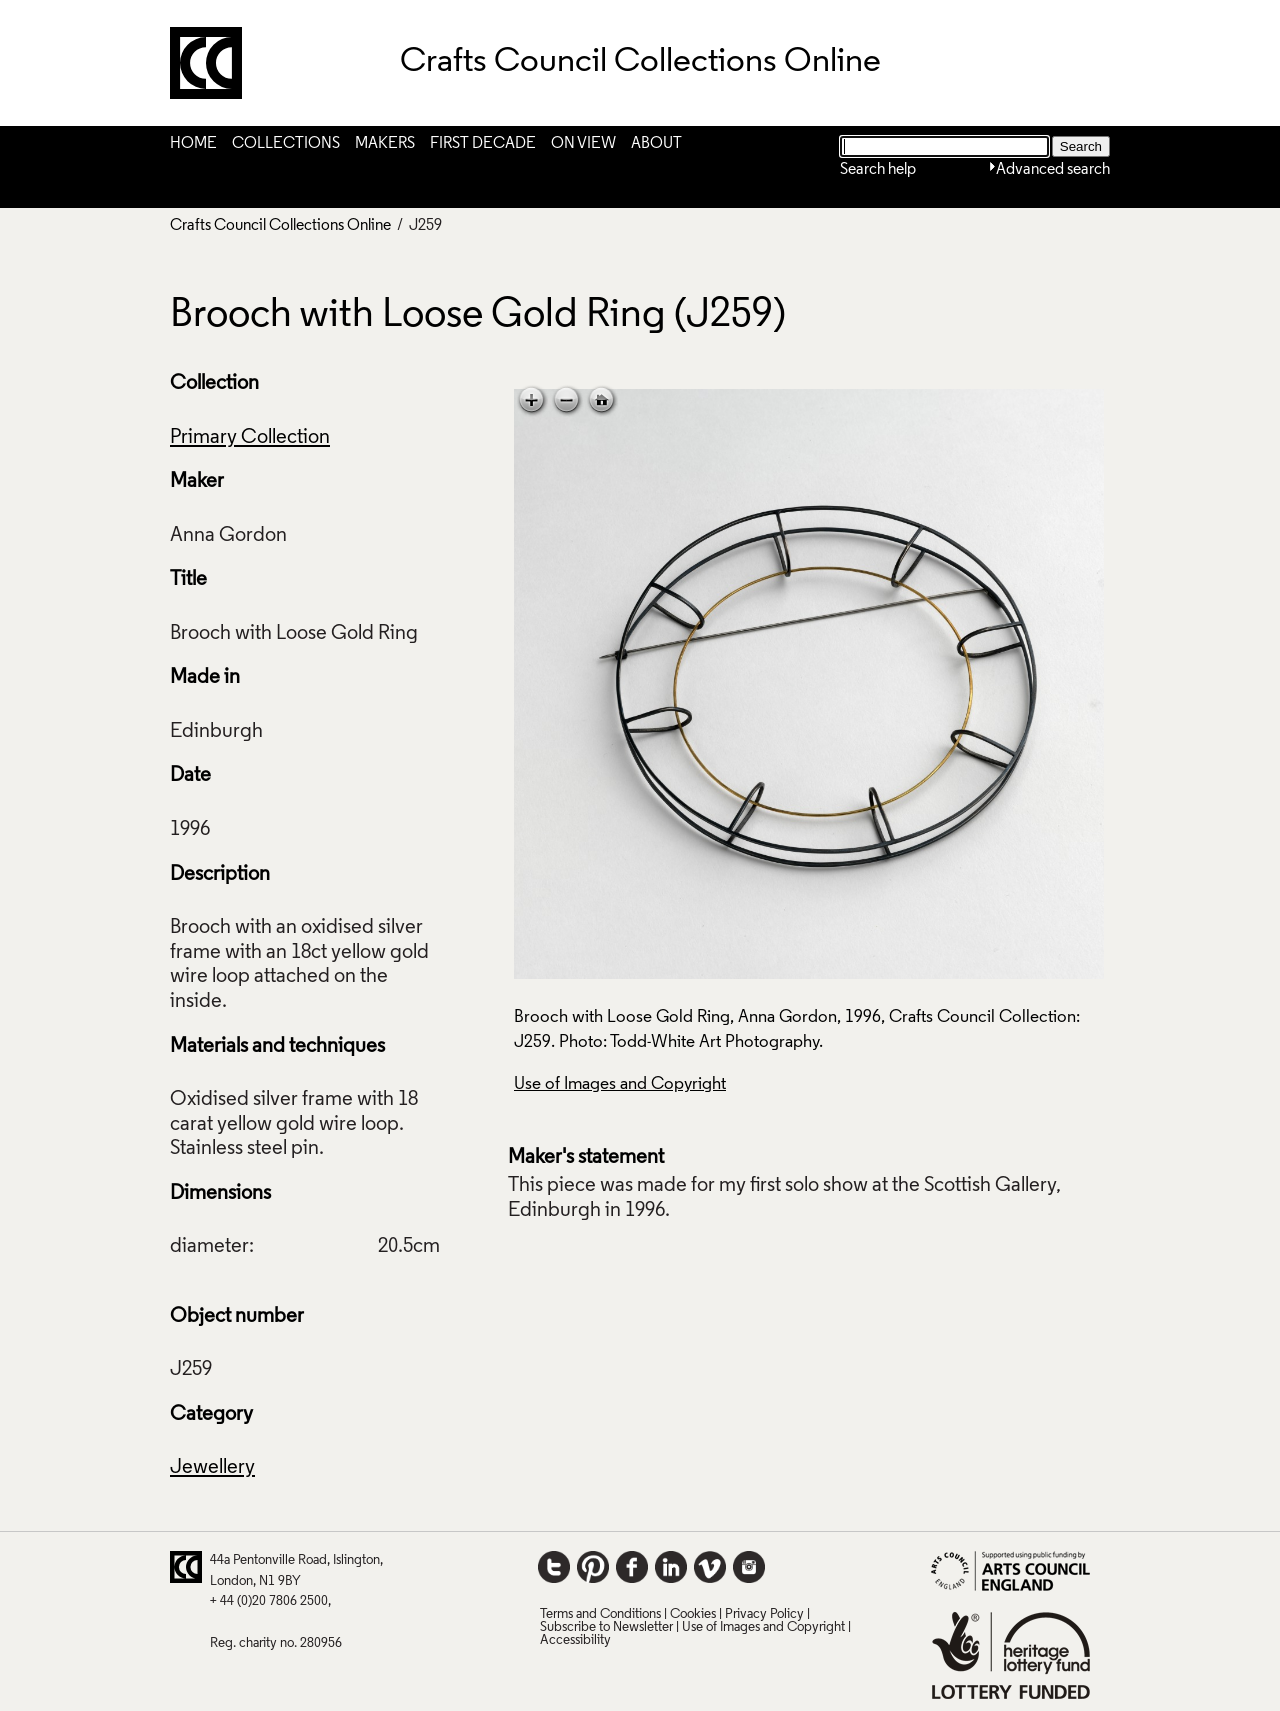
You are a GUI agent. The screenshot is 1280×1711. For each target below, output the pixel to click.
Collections (286, 144)
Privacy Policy (764, 1614)
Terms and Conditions (600, 1614)
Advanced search (1053, 170)
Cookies (693, 1614)
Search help (878, 170)
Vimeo (710, 1567)
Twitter (554, 1567)
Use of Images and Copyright (620, 1084)
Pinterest (593, 1567)
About (656, 144)
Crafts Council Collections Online (280, 226)
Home (193, 144)
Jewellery (212, 1468)
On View (583, 144)
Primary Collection (250, 438)
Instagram (749, 1567)
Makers (385, 144)
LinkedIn (671, 1567)
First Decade (483, 144)
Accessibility (575, 1640)
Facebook (632, 1567)
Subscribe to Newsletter (606, 1627)
